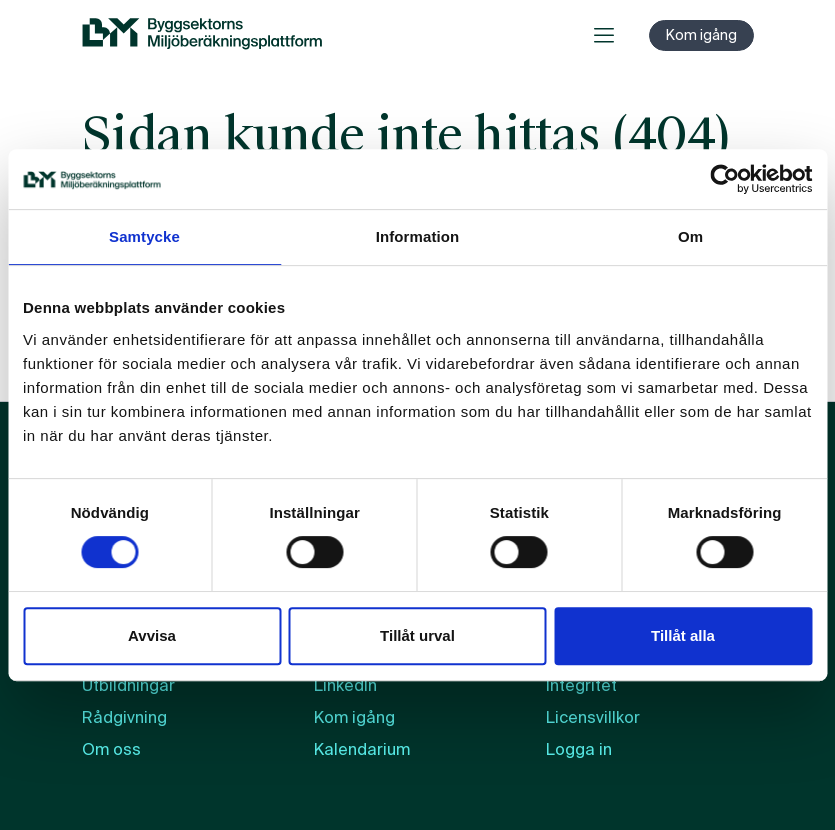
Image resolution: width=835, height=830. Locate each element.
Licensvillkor (593, 717)
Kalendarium (362, 749)
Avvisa (152, 635)
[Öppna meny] (604, 35)
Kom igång (701, 35)
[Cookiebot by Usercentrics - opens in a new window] (724, 179)
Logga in (579, 749)
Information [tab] (418, 236)
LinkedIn (345, 685)
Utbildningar (128, 685)
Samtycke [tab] (144, 236)
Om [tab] (690, 236)
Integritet (581, 685)
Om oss (111, 749)
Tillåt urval (417, 635)
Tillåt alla (683, 635)
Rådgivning (124, 717)
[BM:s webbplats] (202, 35)
